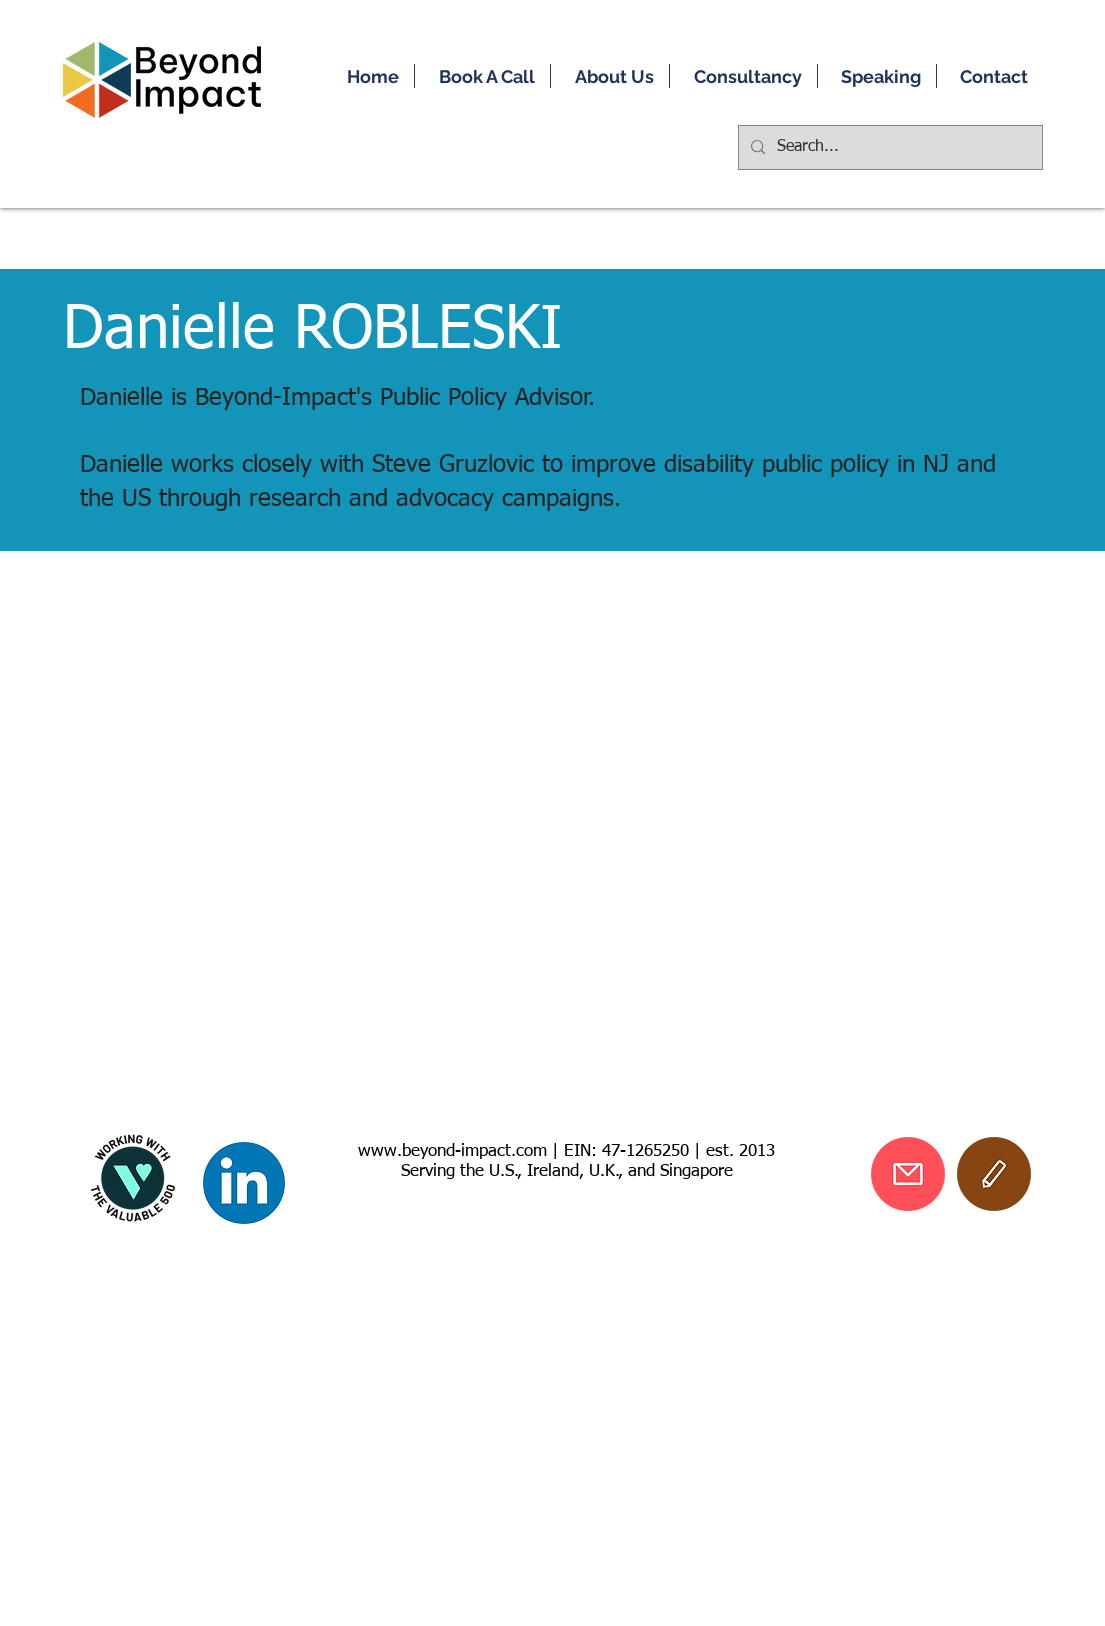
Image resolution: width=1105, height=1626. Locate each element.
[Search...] (888, 147)
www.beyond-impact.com (452, 1151)
